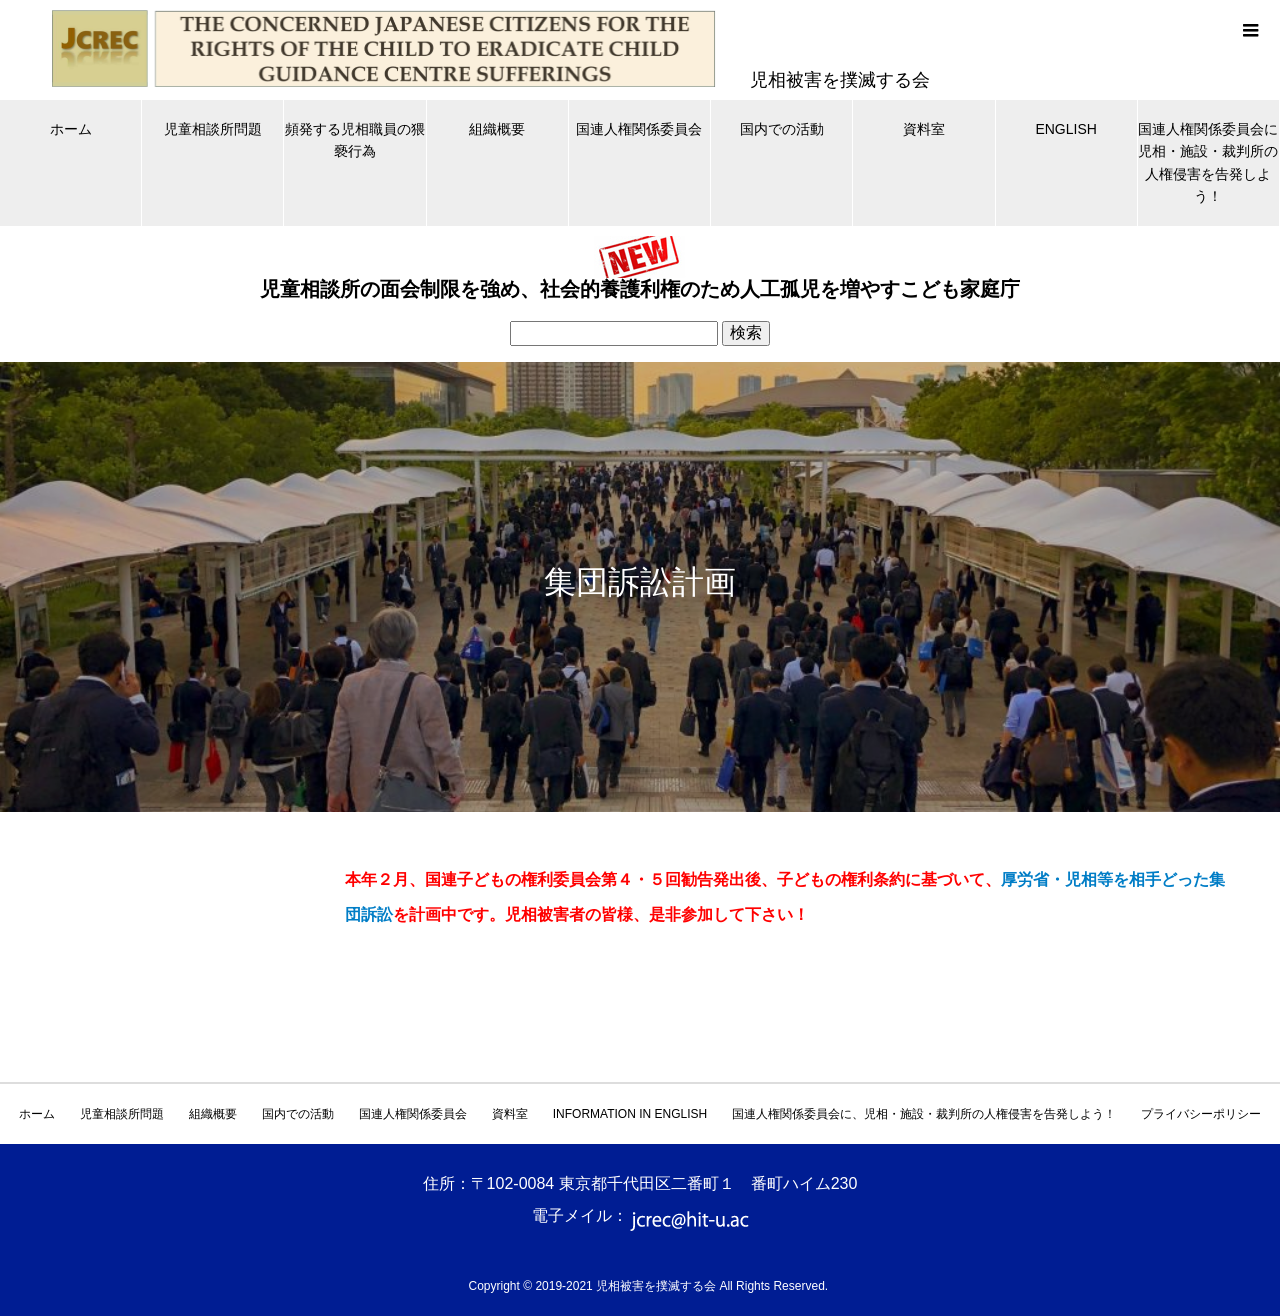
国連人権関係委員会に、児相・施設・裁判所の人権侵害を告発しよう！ (924, 1114)
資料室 (924, 129)
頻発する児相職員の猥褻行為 (355, 140)
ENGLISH (1065, 129)
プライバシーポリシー (1201, 1114)
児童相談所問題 (213, 129)
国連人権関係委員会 (639, 129)
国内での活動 (782, 129)
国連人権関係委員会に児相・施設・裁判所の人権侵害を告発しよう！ (1208, 162)
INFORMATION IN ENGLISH (630, 1114)
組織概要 (497, 129)
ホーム (71, 129)
